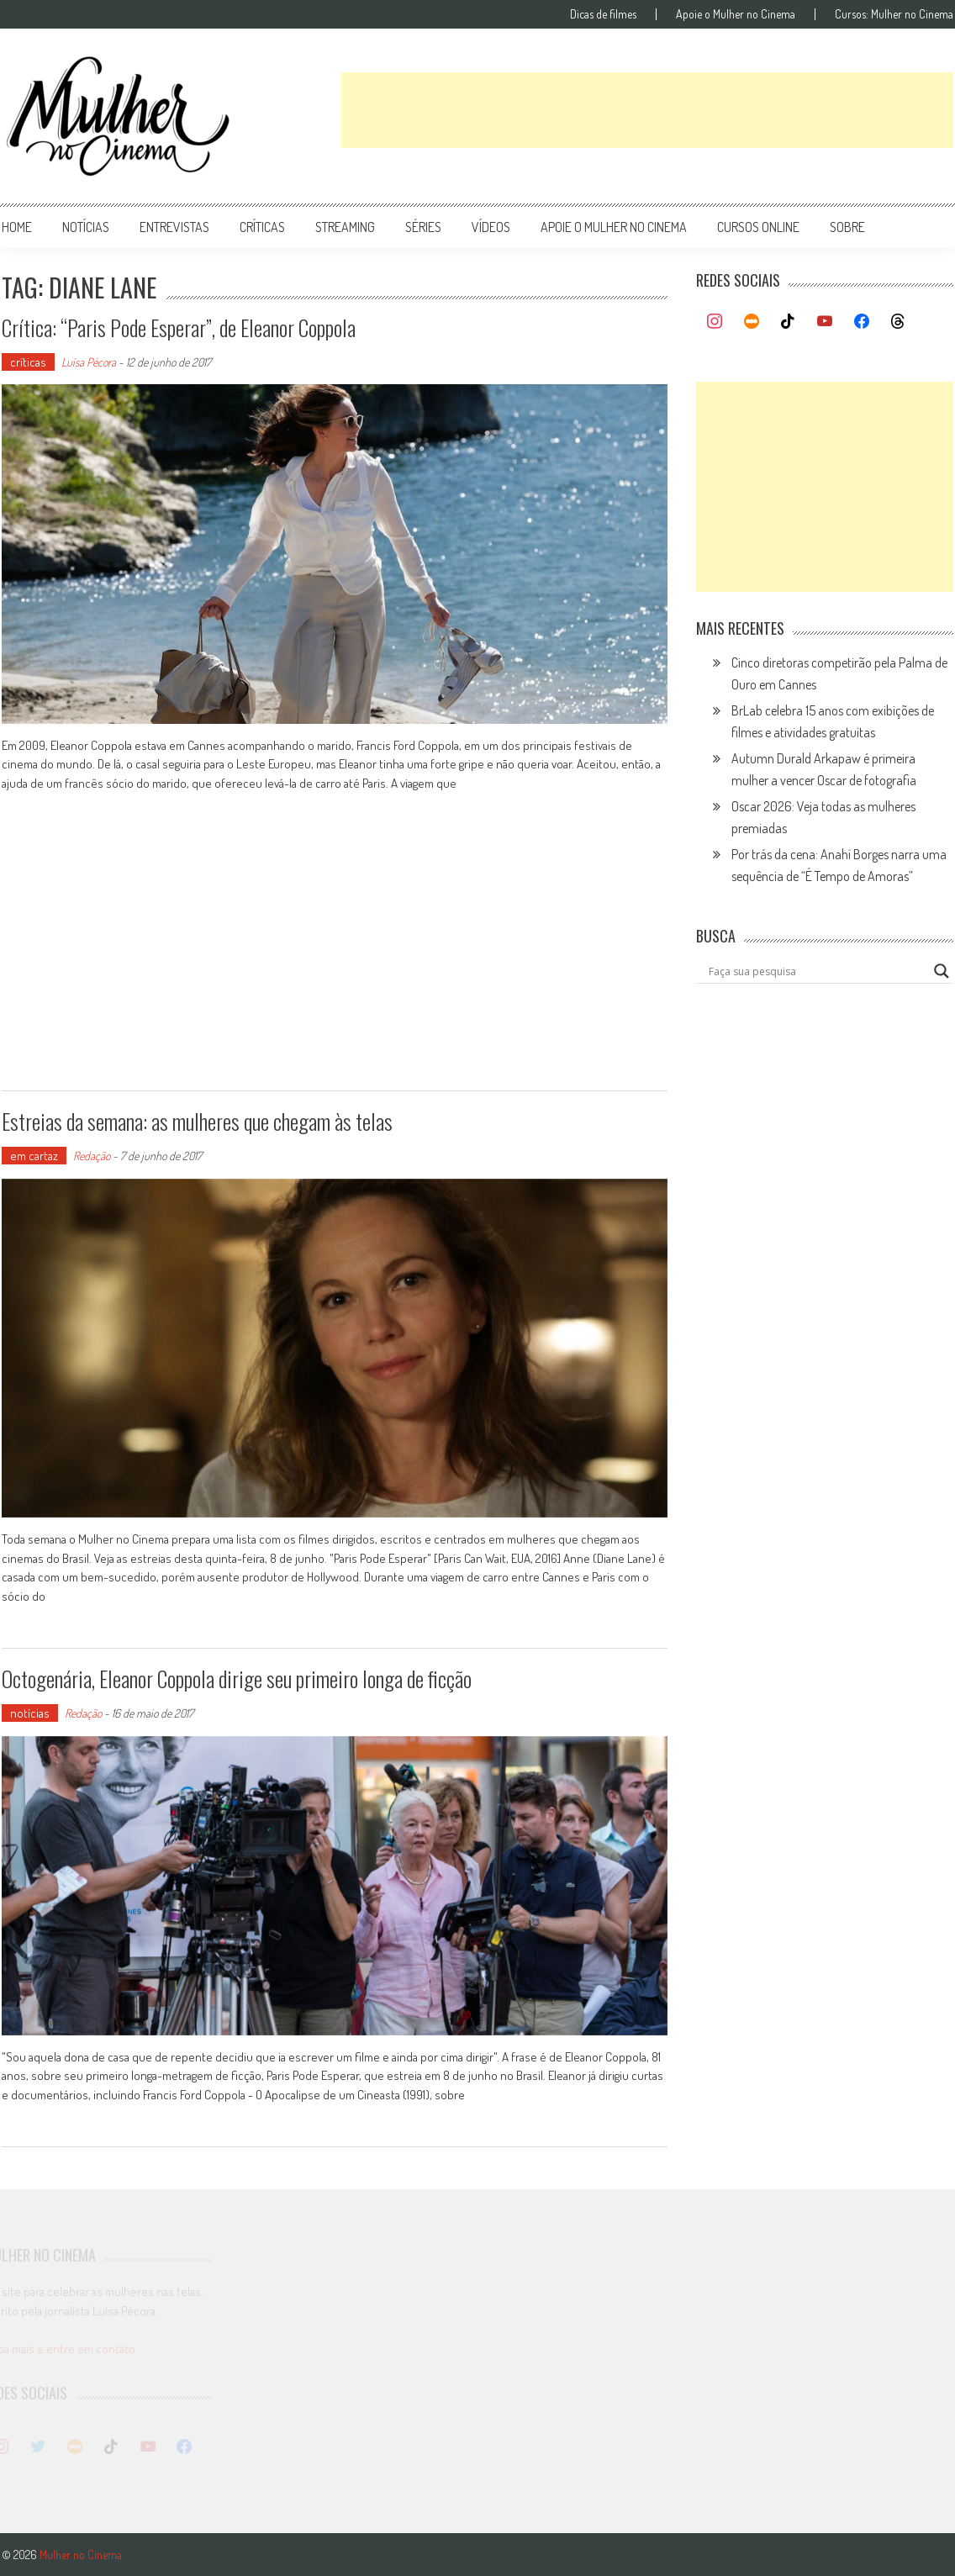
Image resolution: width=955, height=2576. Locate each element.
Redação (91, 1155)
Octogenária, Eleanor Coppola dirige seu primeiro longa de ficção (237, 1678)
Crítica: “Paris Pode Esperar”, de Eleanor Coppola (179, 327)
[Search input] (817, 971)
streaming (345, 227)
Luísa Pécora (88, 362)
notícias (85, 227)
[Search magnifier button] (941, 971)
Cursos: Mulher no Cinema (894, 14)
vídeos (491, 227)
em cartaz (34, 1156)
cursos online (758, 227)
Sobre (847, 227)
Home (17, 227)
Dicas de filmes (603, 14)
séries (423, 227)
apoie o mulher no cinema (614, 227)
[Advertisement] (647, 110)
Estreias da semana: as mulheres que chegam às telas (197, 1121)
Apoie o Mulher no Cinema (735, 14)
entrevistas (174, 227)
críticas (262, 227)
